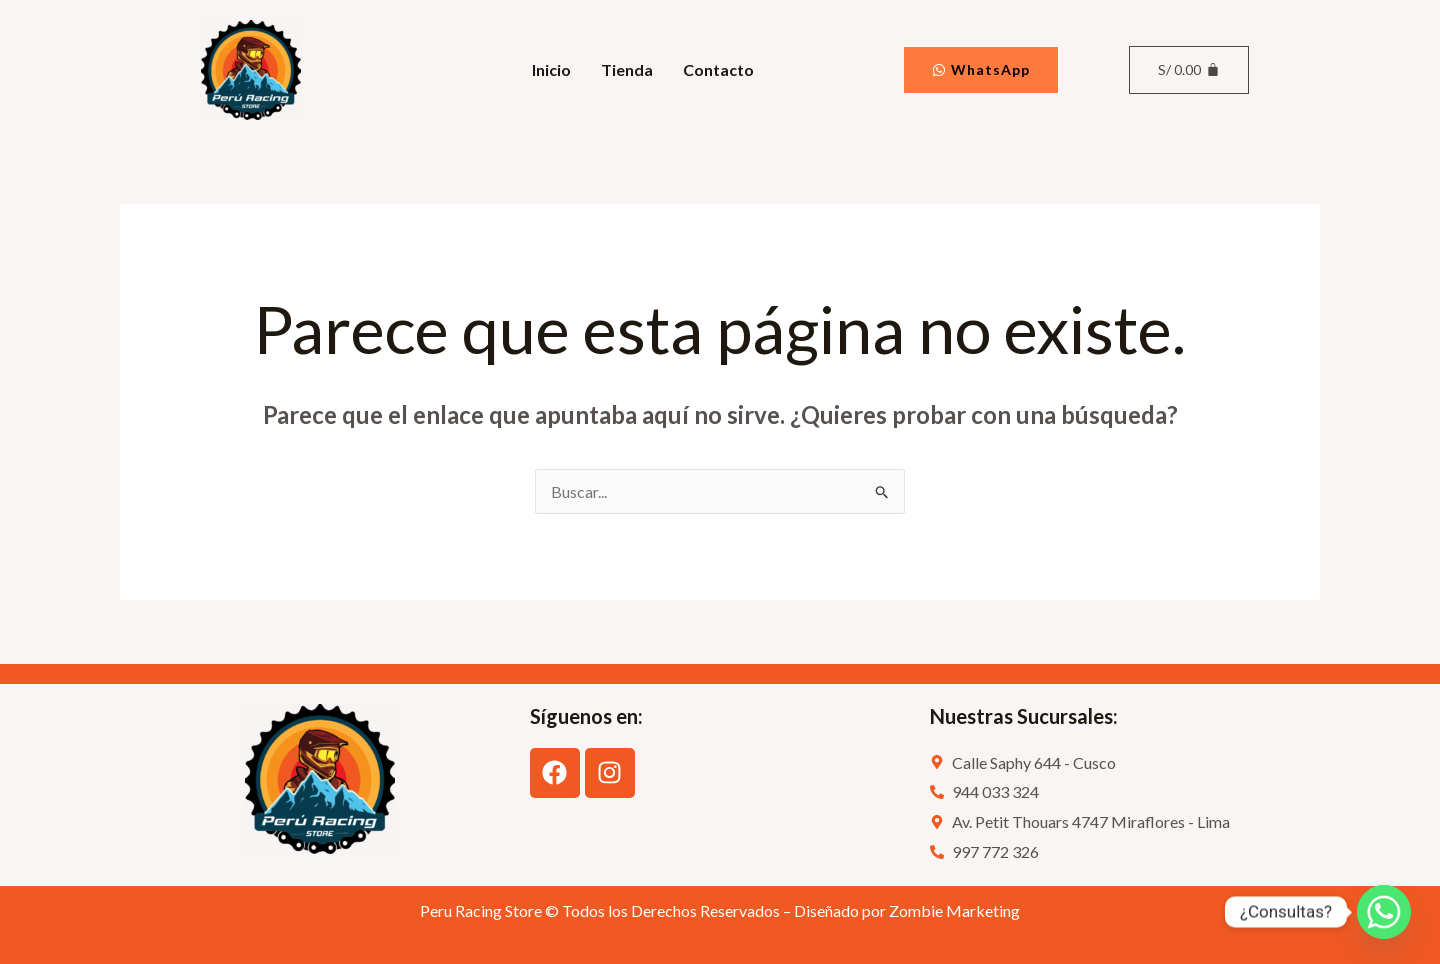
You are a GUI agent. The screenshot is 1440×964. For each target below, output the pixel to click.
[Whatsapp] (1384, 912)
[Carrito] (1188, 70)
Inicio (551, 69)
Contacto (718, 69)
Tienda (627, 69)
